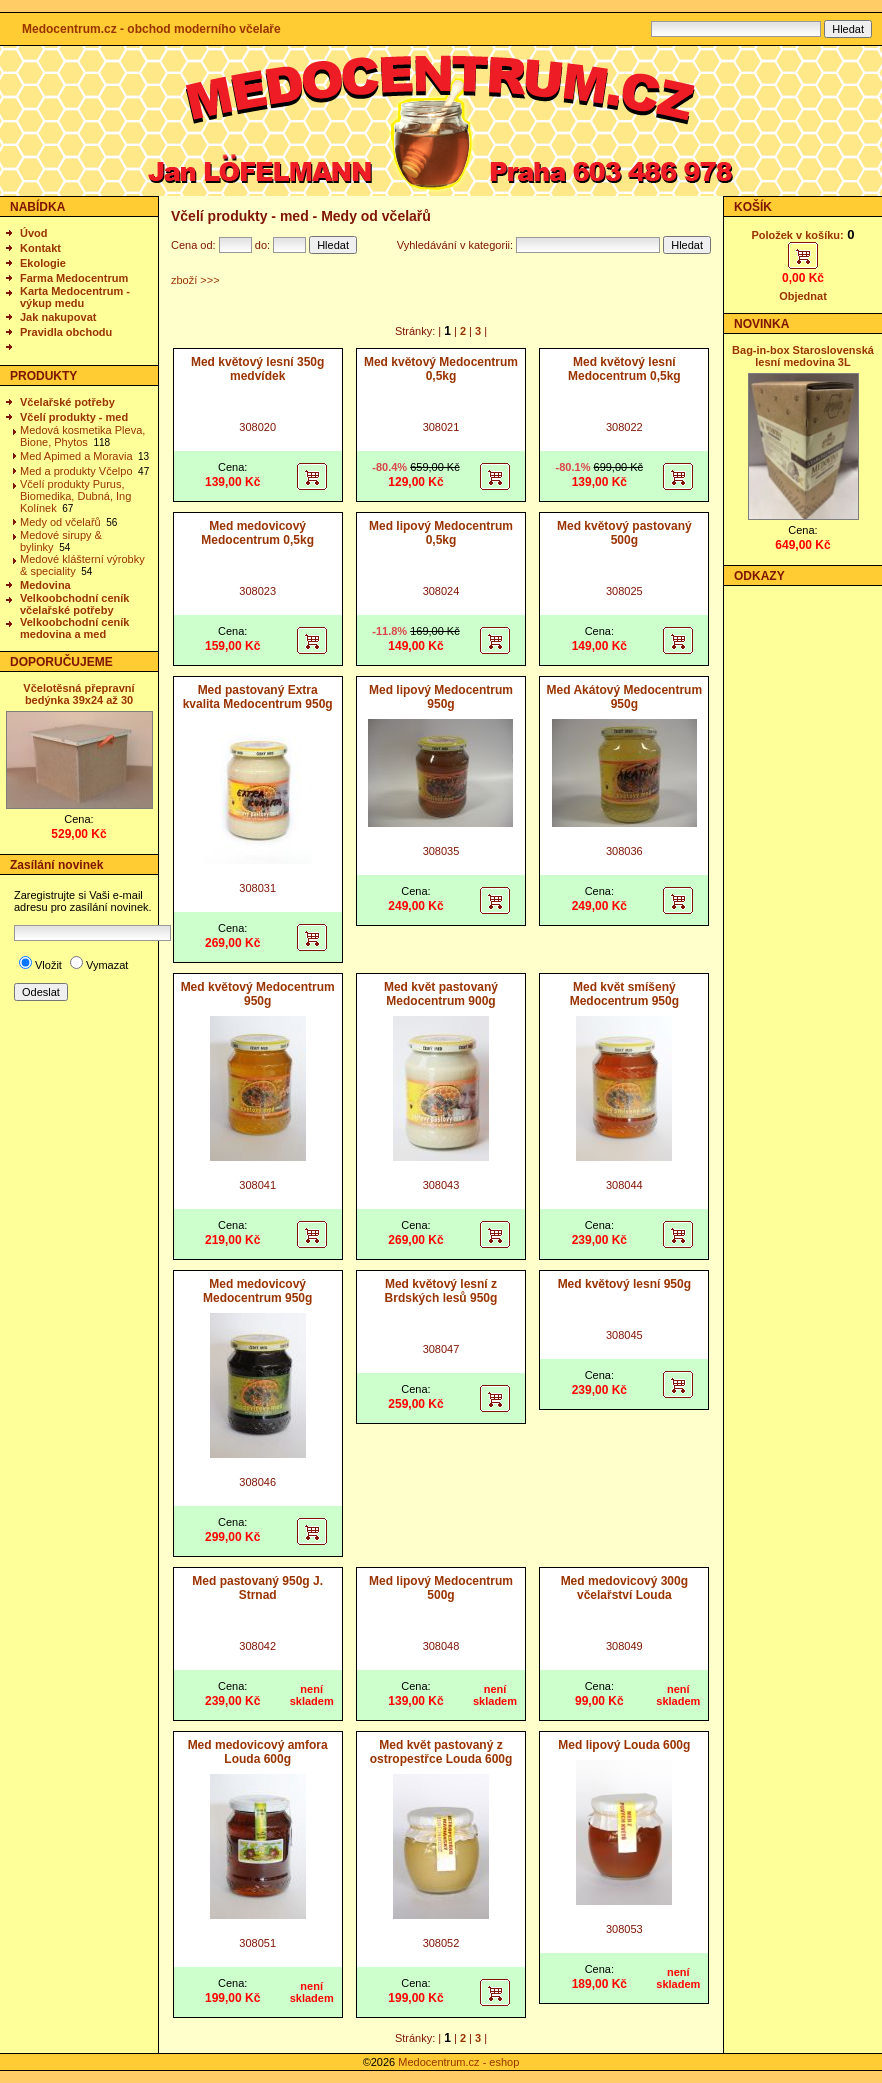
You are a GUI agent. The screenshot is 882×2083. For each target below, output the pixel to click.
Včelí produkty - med (74, 417)
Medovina (45, 585)
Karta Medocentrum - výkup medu (75, 297)
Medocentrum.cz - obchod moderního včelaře (151, 29)
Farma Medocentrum (74, 278)
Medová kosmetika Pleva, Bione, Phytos (82, 436)
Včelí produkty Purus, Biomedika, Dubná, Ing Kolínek (75, 496)
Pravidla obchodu (66, 332)
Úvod (34, 233)
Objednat (803, 296)
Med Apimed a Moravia (76, 456)
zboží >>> (195, 280)
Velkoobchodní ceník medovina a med (74, 628)
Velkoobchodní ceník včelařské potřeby (74, 604)
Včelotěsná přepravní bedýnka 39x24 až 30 (78, 694)
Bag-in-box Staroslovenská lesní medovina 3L (803, 356)
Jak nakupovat (58, 317)
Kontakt (40, 248)
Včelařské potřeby (67, 402)
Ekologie (43, 263)
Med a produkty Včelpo (76, 471)
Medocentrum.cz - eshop (458, 2062)
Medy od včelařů (60, 522)
